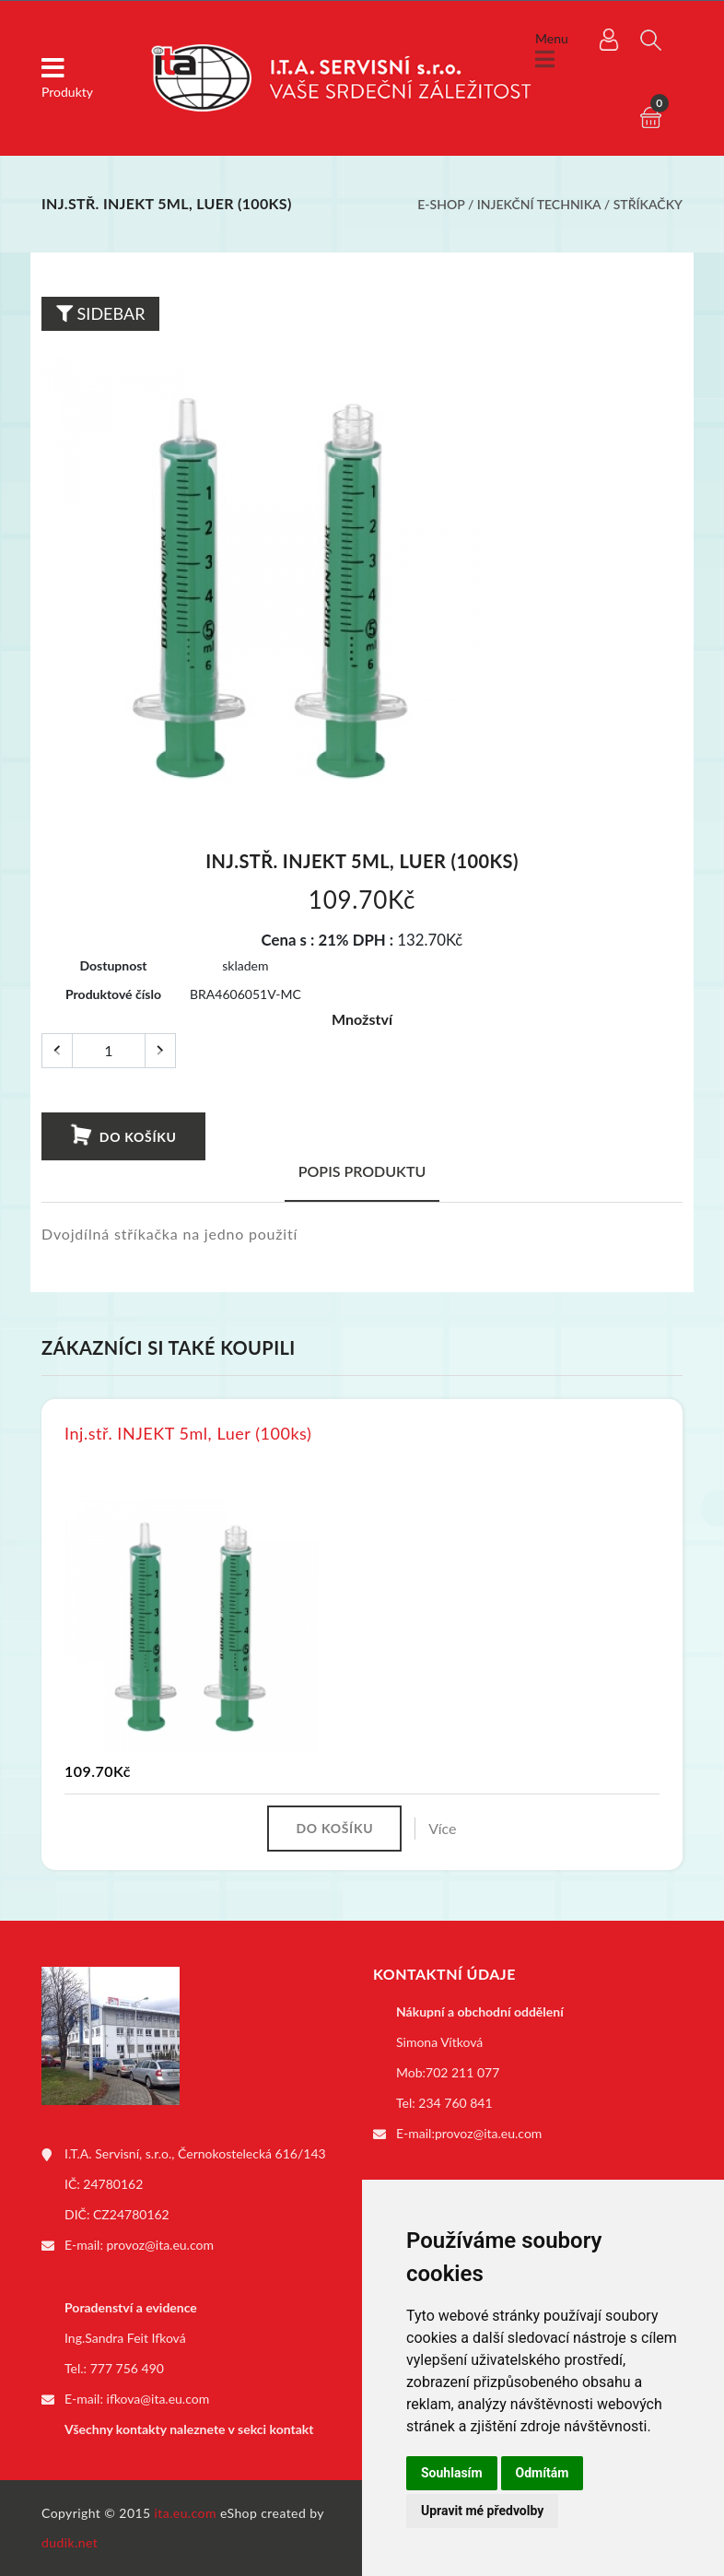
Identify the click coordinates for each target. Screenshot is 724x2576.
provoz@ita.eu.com (160, 2245)
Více (442, 1828)
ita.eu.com (185, 2513)
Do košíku (123, 1135)
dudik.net (69, 2542)
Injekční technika (539, 204)
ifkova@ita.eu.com (158, 2398)
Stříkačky (648, 204)
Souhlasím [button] (452, 2472)
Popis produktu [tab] (362, 1171)
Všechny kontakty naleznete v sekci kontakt (188, 2429)
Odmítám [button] (542, 2472)
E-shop (440, 204)
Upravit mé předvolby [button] (482, 2510)
